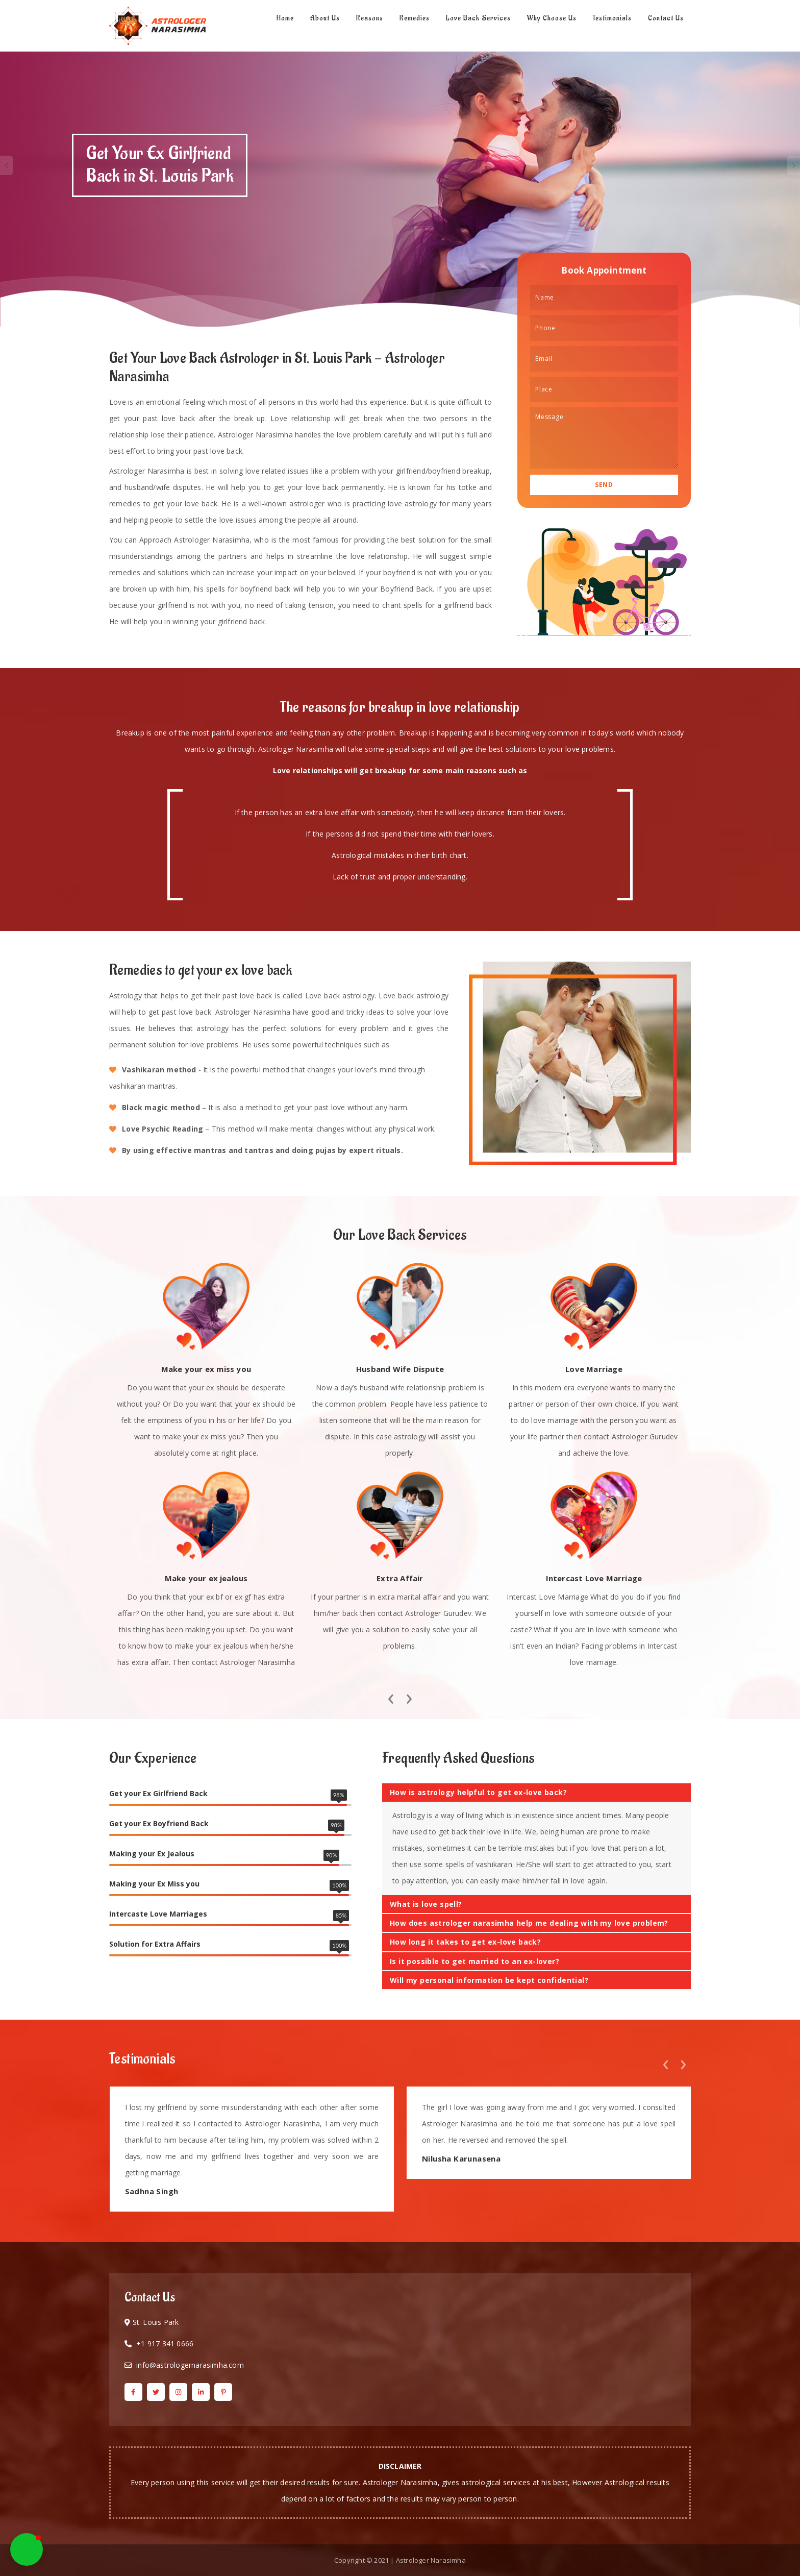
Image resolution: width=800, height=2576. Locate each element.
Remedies (414, 18)
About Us (325, 18)
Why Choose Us (552, 18)
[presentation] (390, 1696)
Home (285, 18)
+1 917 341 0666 (164, 2343)
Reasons (369, 18)
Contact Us (666, 18)
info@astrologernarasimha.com (190, 2365)
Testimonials (612, 18)
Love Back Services (478, 18)
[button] (26, 2549)
